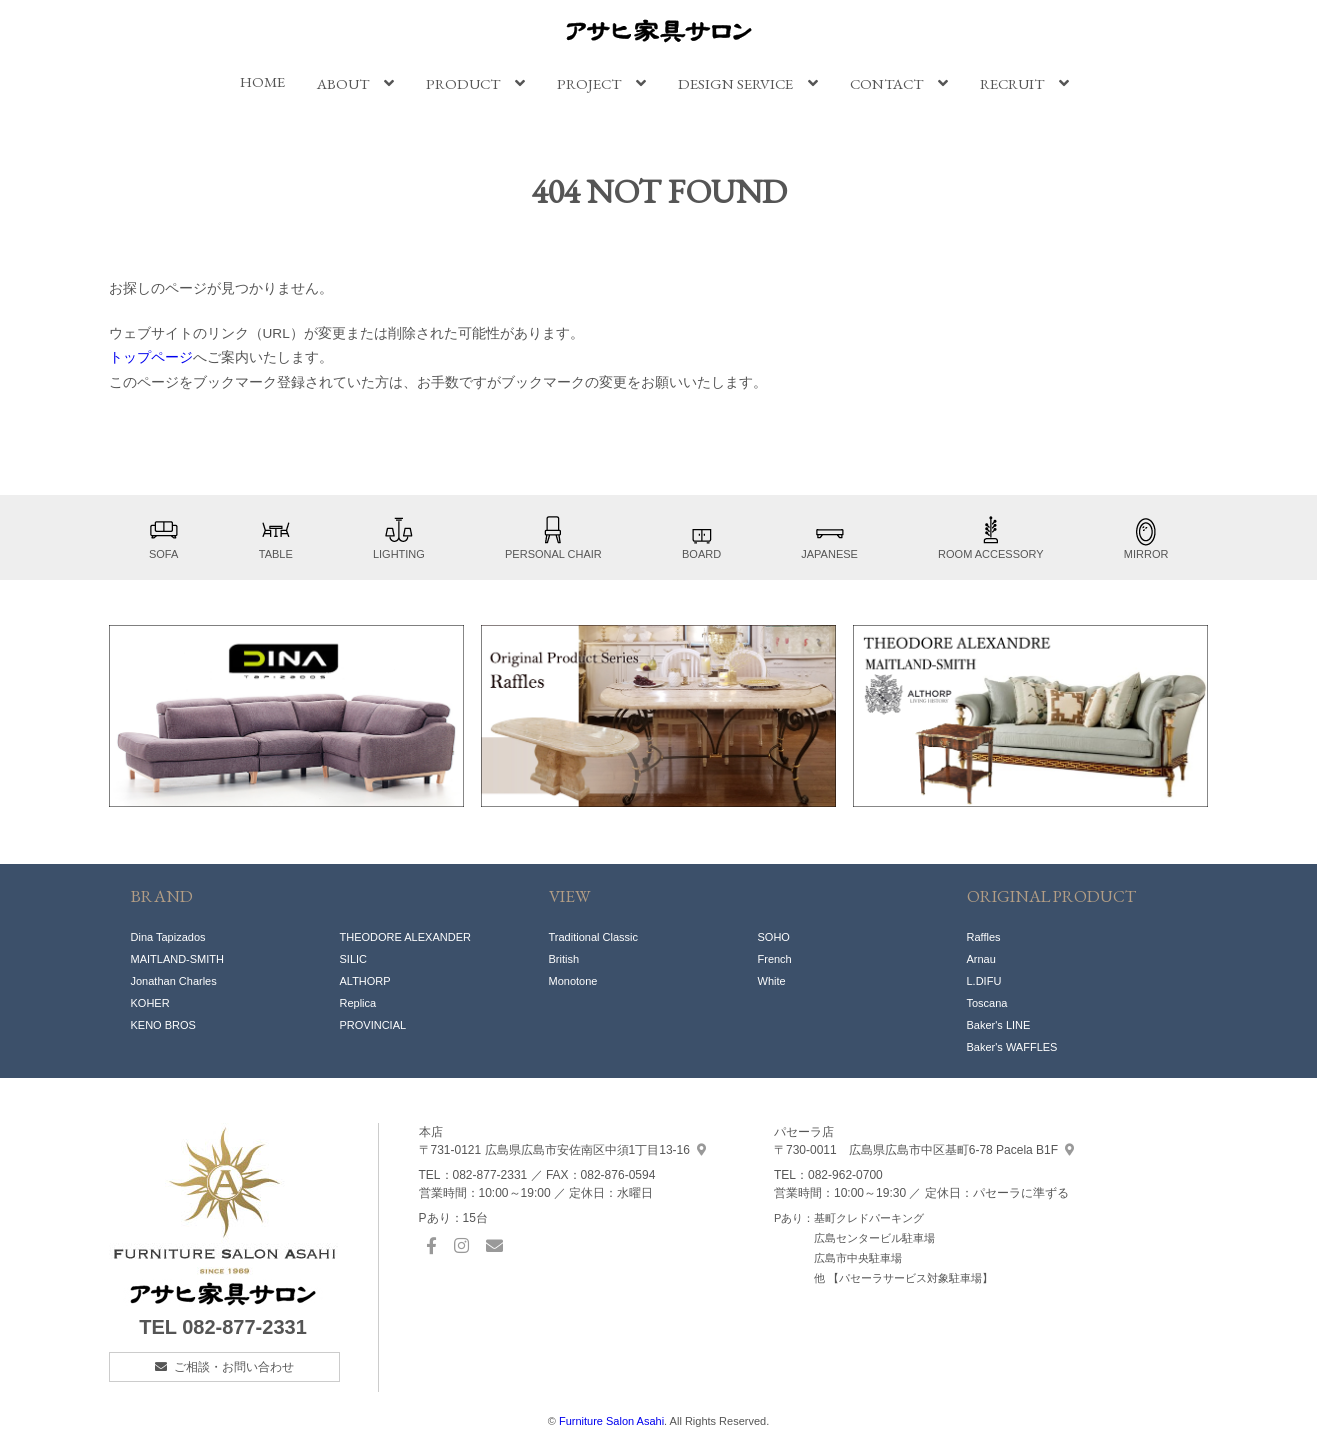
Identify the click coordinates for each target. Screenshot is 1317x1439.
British (564, 959)
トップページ (151, 357)
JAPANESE (829, 537)
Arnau (981, 959)
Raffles (984, 937)
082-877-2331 (244, 1327)
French (775, 959)
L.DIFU (984, 981)
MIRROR (1146, 537)
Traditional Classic (593, 937)
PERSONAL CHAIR (553, 537)
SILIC (354, 959)
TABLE (276, 537)
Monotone (573, 981)
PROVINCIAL (373, 1025)
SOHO (774, 937)
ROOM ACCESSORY (991, 537)
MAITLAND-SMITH (178, 959)
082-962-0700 (845, 1175)
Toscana (987, 1003)
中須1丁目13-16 (562, 1150)
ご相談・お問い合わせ (234, 1367)
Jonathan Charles (174, 981)
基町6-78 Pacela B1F (924, 1150)
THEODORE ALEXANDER (405, 937)
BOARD (701, 537)
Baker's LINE (999, 1025)
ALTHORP (365, 981)
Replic (355, 1003)
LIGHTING (399, 537)
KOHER (150, 1003)
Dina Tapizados (168, 937)
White (772, 981)
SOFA (164, 537)
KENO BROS (163, 1025)
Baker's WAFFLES (1012, 1047)
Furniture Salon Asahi (611, 1421)
